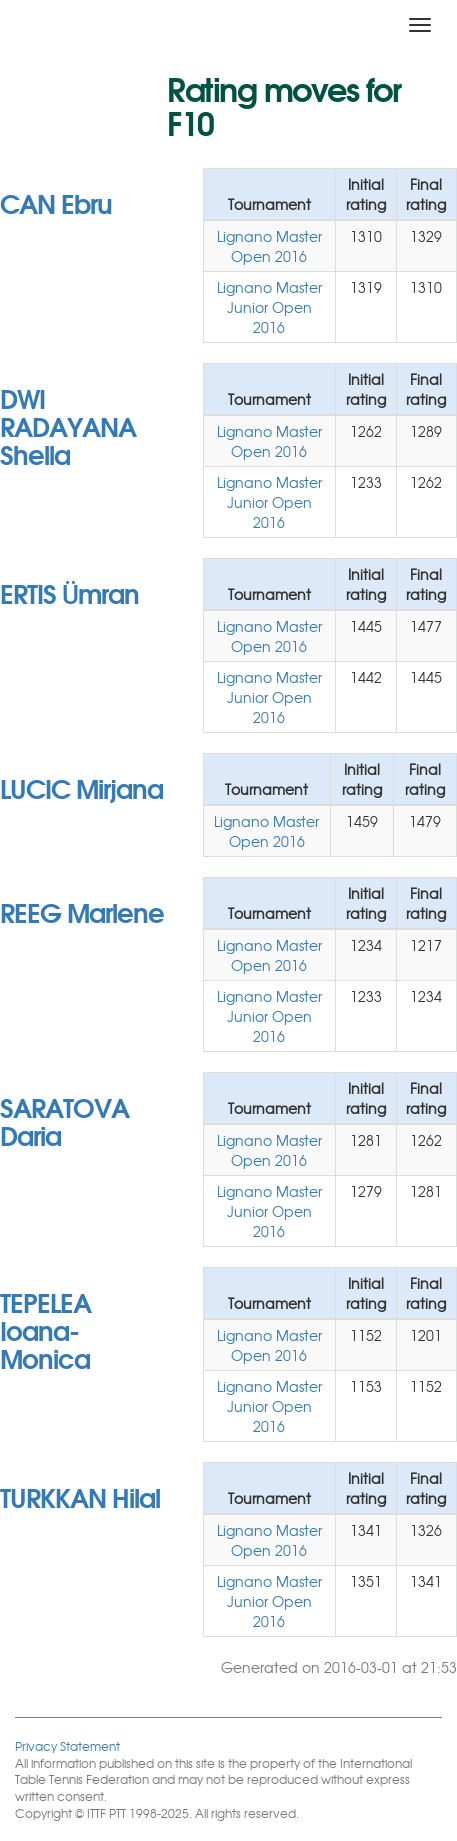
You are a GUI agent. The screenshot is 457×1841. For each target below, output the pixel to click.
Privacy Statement (67, 1745)
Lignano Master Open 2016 (269, 246)
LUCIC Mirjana (81, 787)
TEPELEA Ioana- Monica (45, 1329)
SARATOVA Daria (64, 1120)
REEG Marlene (82, 911)
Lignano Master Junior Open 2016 (269, 307)
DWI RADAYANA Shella (68, 425)
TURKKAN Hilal (80, 1496)
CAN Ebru (56, 202)
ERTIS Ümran (69, 592)
